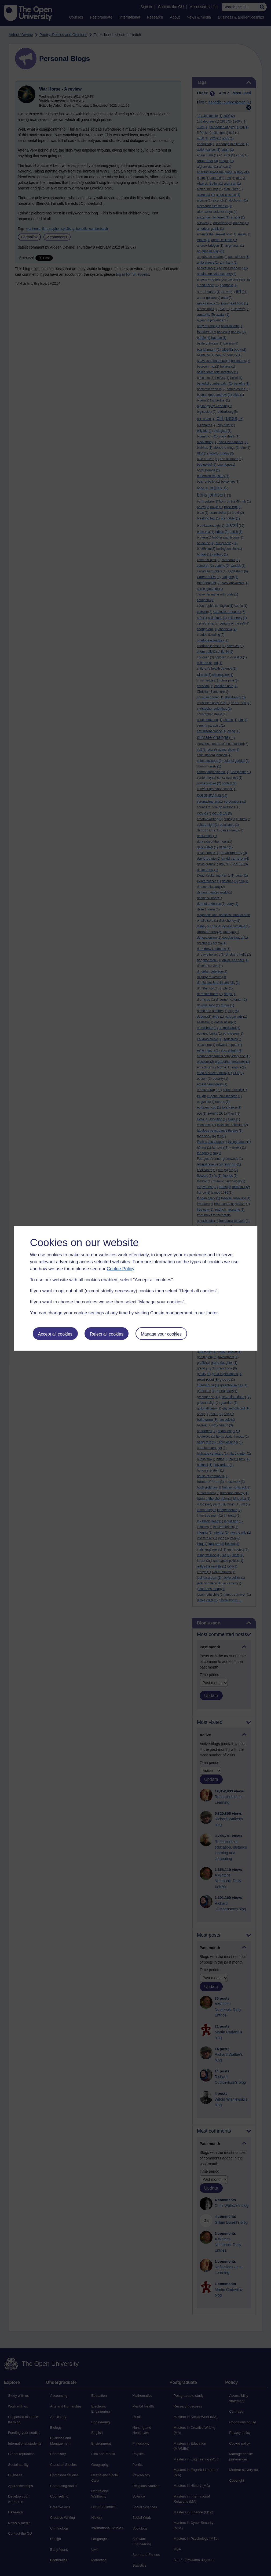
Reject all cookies (106, 1334)
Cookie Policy (120, 1268)
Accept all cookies (55, 1334)
